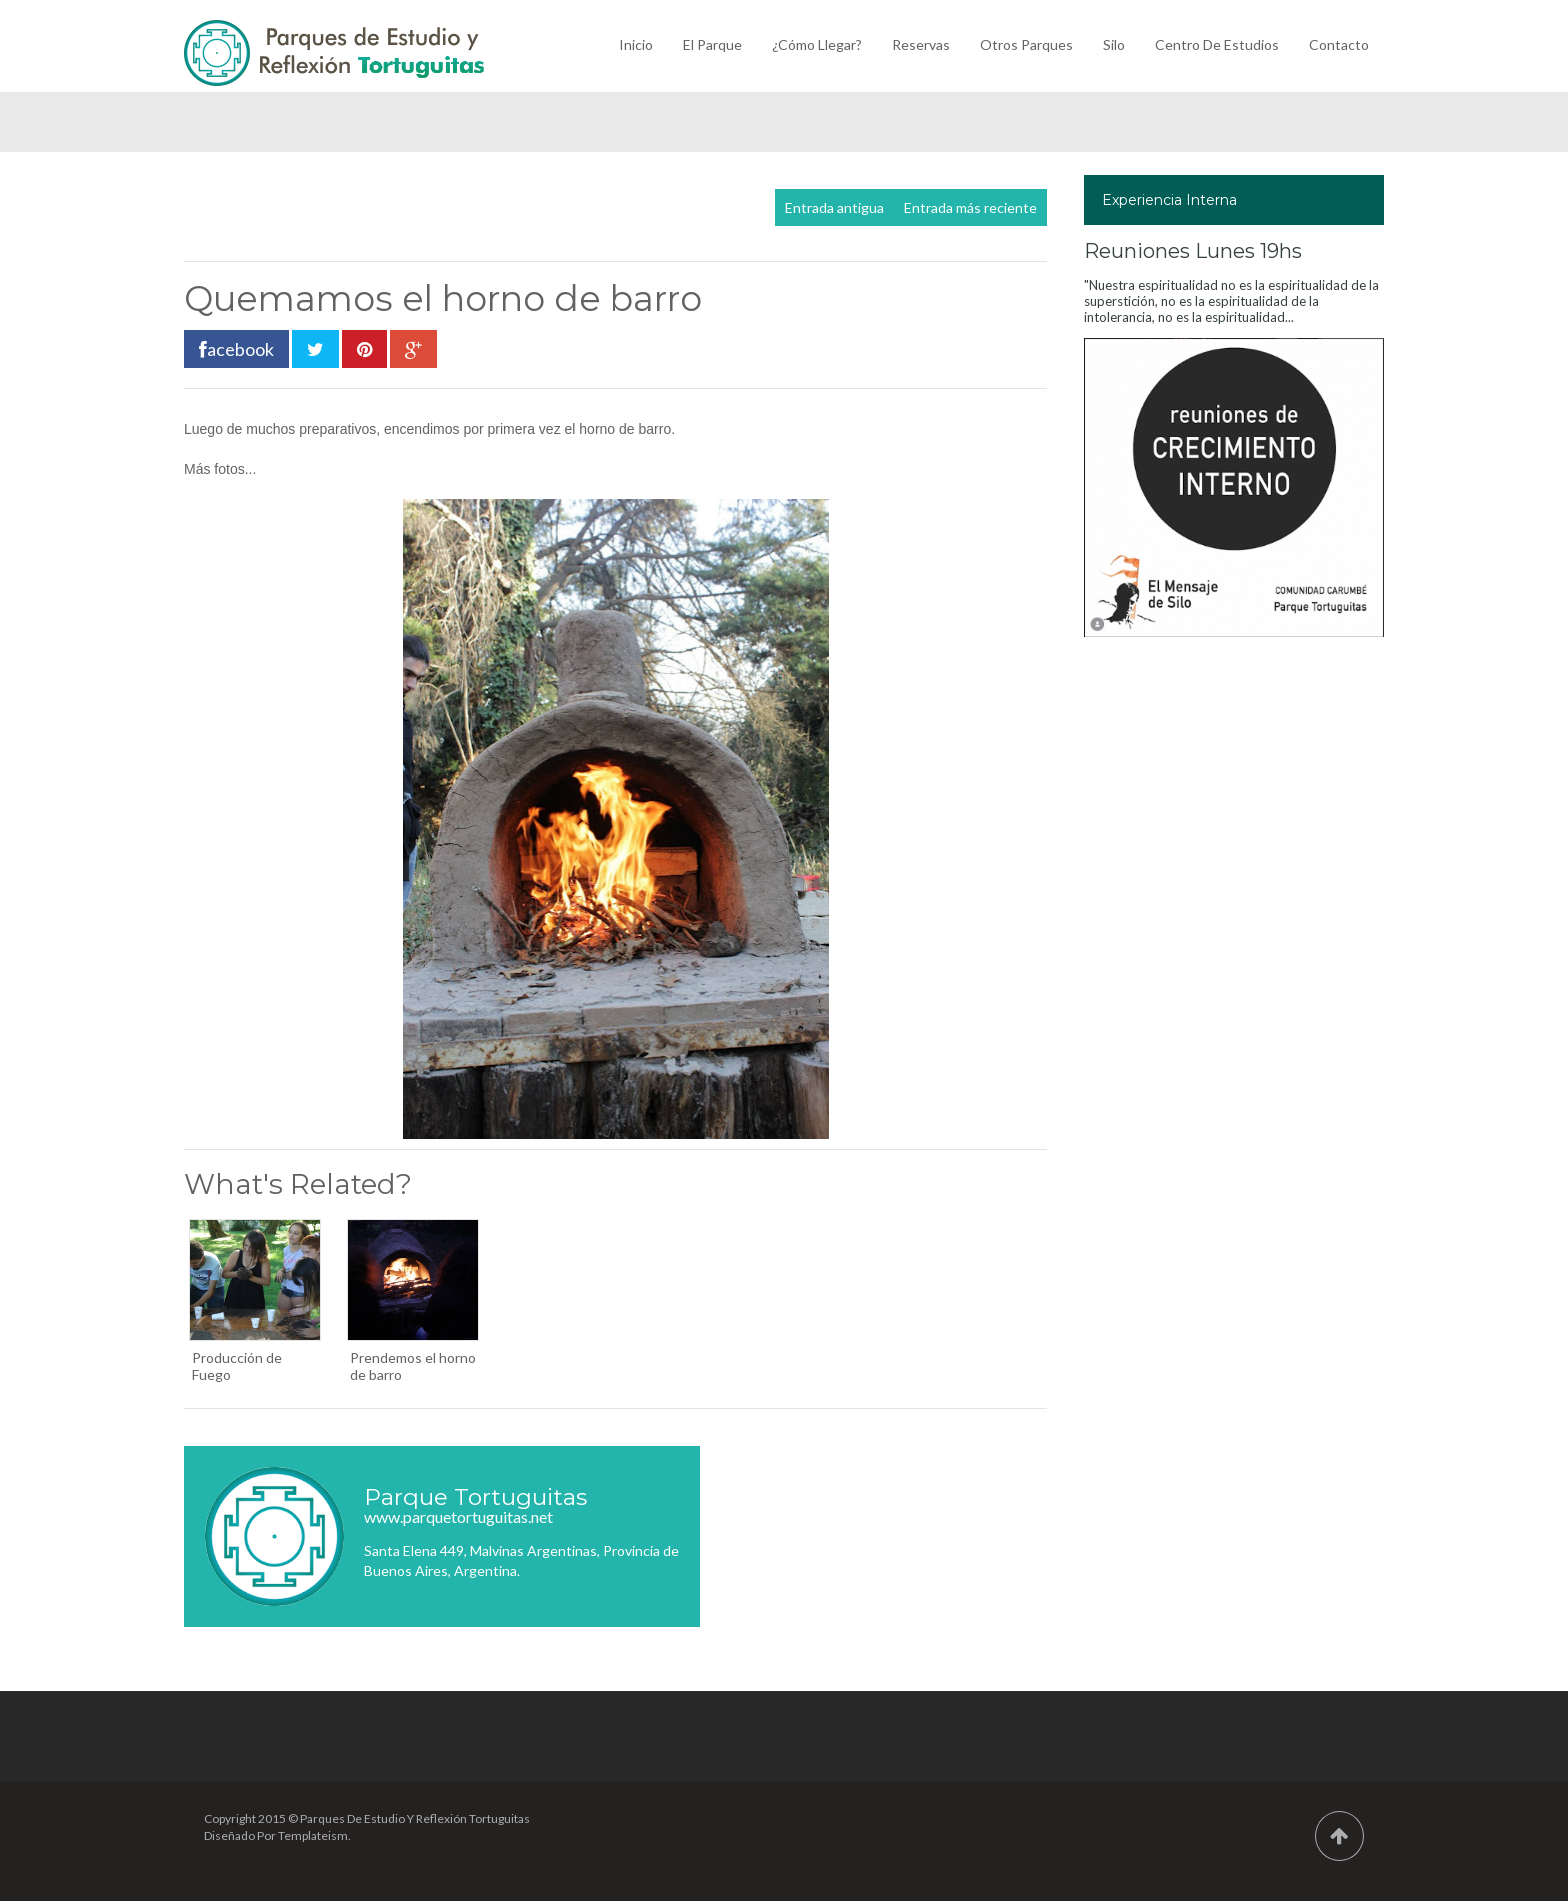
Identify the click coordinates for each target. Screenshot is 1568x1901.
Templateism (313, 1835)
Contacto (1339, 44)
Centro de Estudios (1217, 44)
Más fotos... (220, 469)
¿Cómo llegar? (817, 44)
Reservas (921, 44)
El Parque (712, 44)
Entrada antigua (834, 207)
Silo (1114, 44)
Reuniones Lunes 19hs (1193, 251)
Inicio (636, 44)
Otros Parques (1026, 44)
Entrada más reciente (970, 207)
